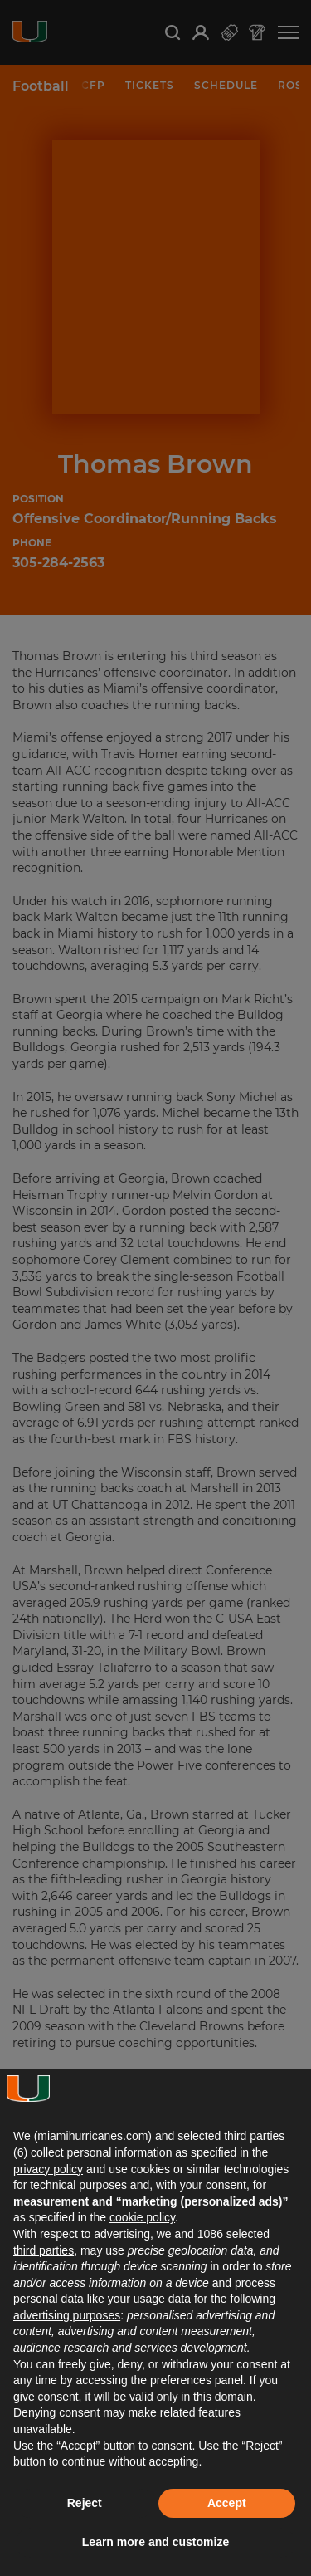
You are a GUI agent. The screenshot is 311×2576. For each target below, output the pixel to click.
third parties (43, 2250)
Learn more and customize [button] (155, 2542)
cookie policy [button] (142, 2217)
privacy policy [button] (48, 2169)
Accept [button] (226, 2503)
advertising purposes (66, 2315)
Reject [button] (84, 2503)
